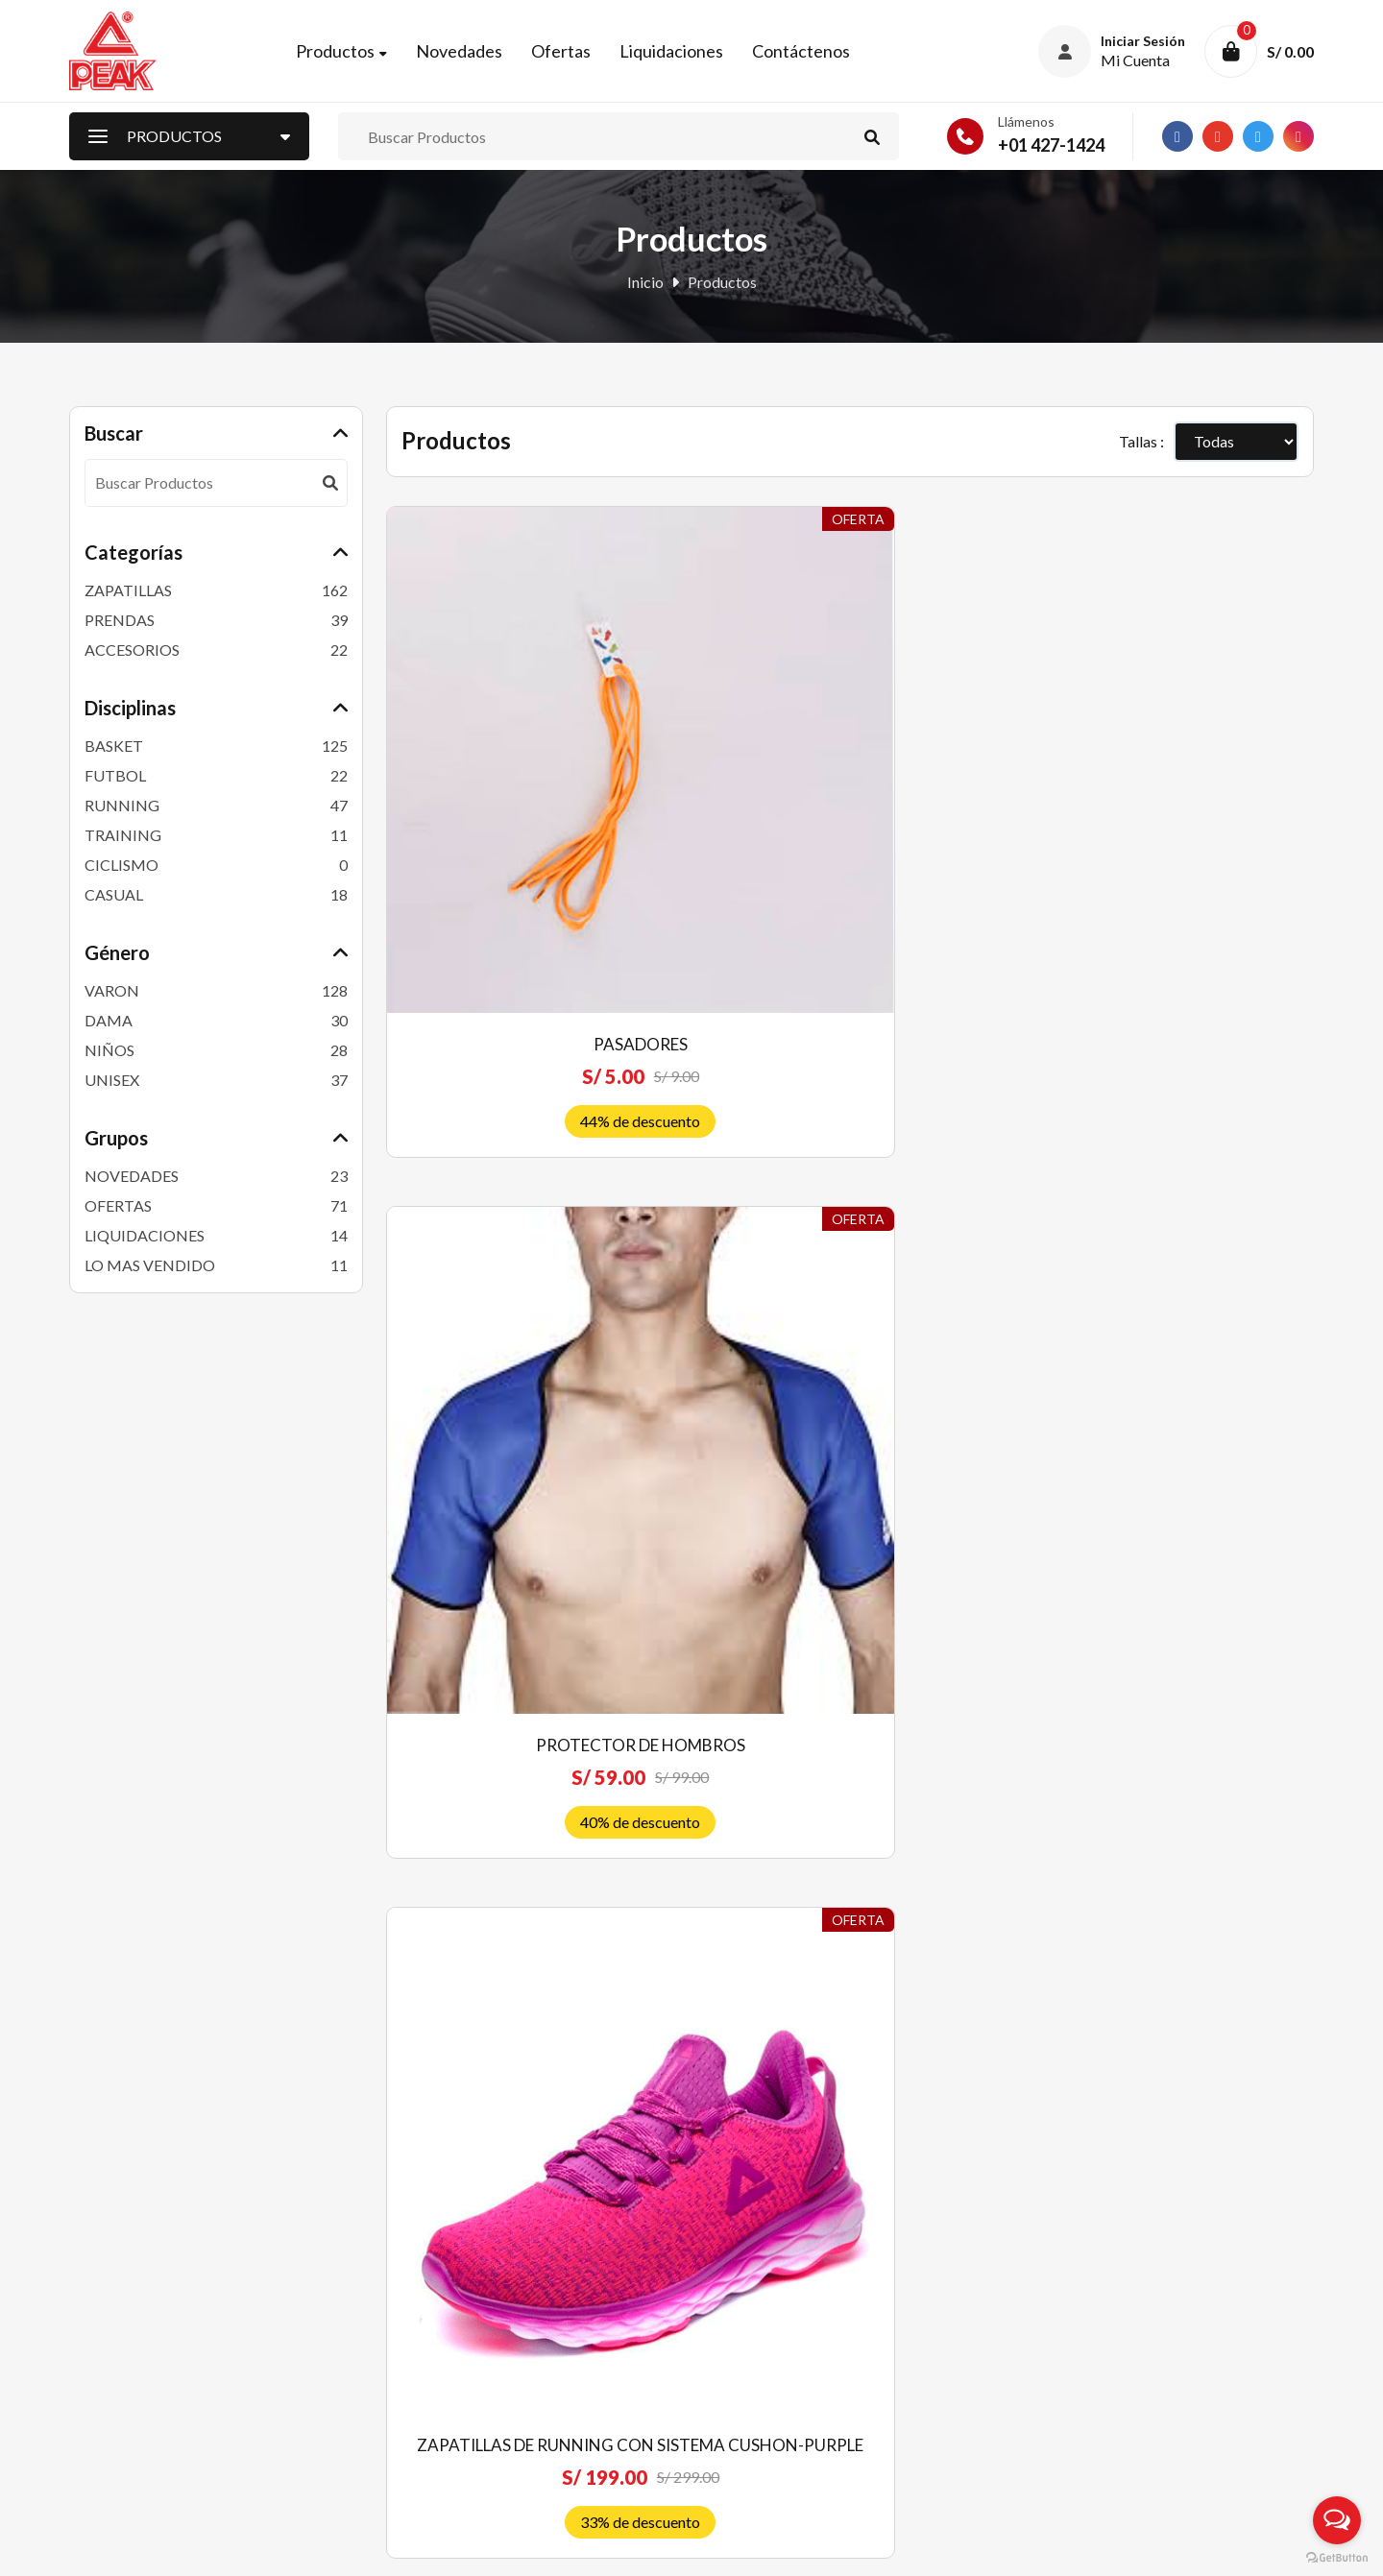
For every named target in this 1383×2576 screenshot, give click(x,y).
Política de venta (758, 2310)
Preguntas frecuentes (773, 2279)
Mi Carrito (421, 2374)
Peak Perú (223, 2547)
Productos (353, 54)
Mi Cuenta (420, 2342)
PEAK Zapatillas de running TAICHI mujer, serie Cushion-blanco (1208, 781)
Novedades (477, 54)
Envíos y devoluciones (774, 2342)
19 (1085, 1894)
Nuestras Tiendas (444, 2405)
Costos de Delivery (765, 2374)
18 (1038, 1894)
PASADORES (492, 756)
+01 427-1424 (1051, 152)
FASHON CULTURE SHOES (970, 1660)
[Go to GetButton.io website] (1337, 2557)
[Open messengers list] (1337, 2520)
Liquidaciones (689, 54)
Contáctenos (819, 54)
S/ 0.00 (1290, 55)
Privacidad (738, 2405)
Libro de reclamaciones (779, 2437)
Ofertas (579, 54)
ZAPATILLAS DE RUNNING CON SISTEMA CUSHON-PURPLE (969, 781)
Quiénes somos (753, 2247)
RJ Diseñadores (1263, 2547)
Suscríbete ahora (1167, 2423)
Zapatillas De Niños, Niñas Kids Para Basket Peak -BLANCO (730, 1233)
